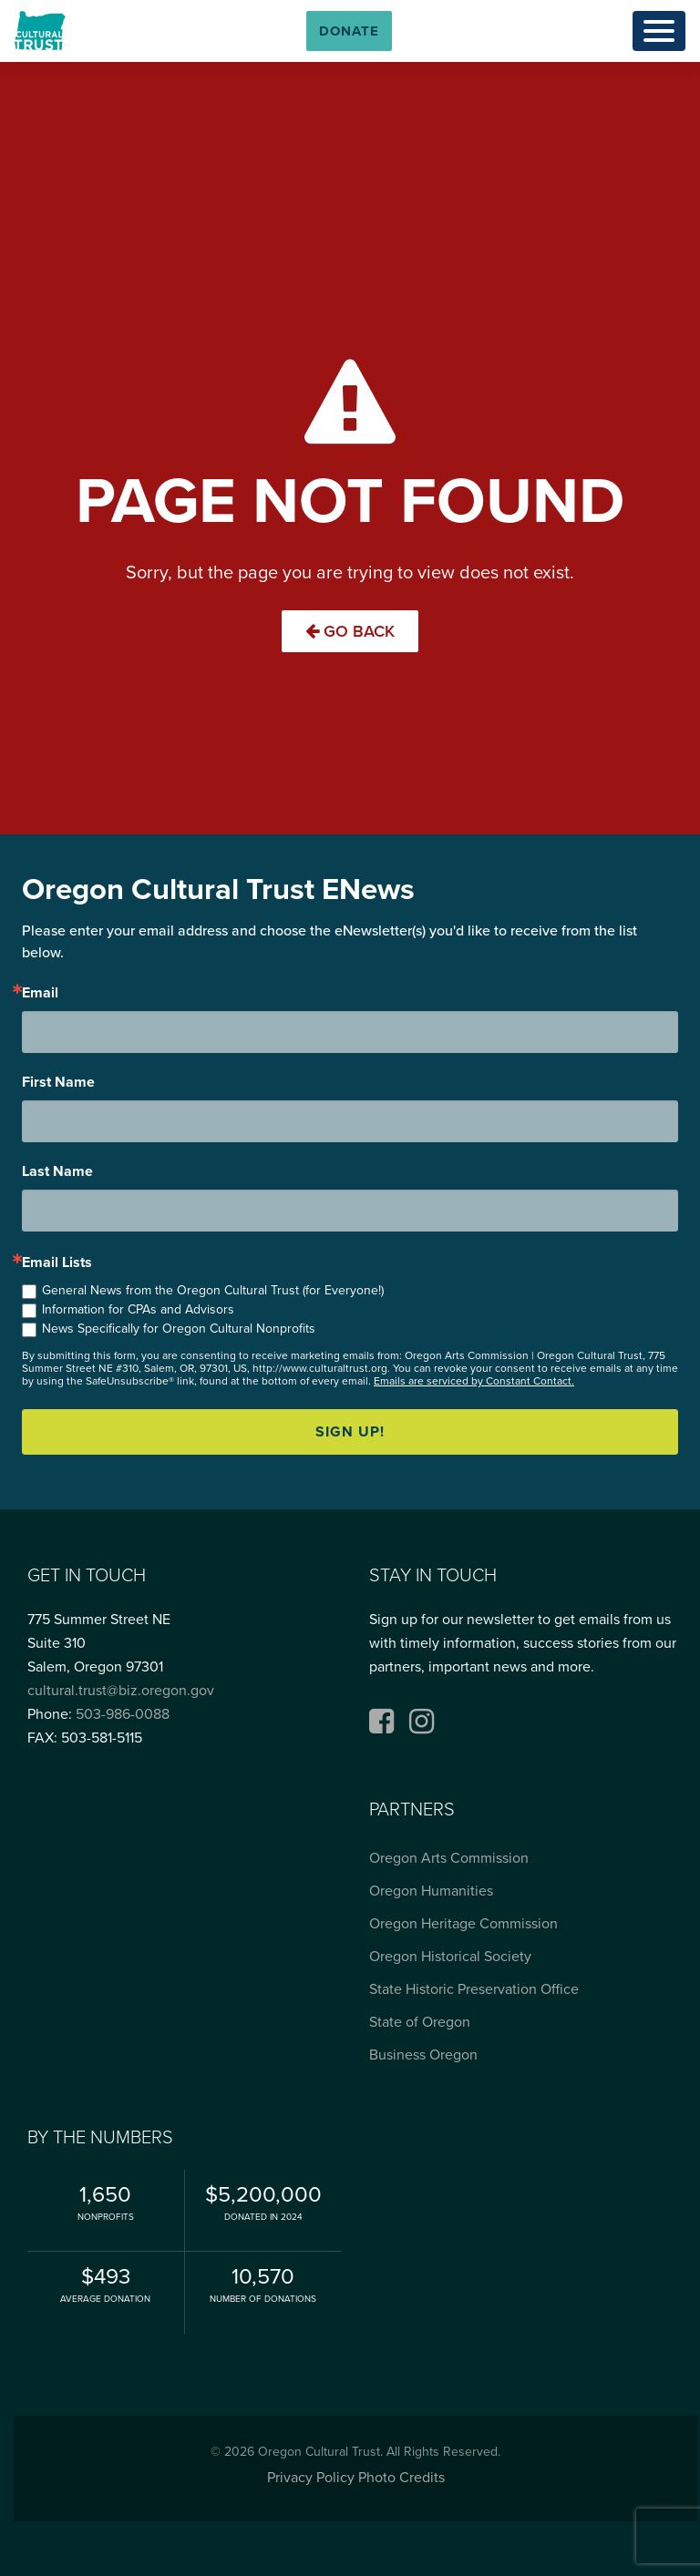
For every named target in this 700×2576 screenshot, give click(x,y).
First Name (58, 1082)
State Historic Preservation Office (474, 1989)
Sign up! (350, 1432)
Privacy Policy (311, 2478)
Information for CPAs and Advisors (138, 1309)
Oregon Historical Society (450, 1956)
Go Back (350, 631)
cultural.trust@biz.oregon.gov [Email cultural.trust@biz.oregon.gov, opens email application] (120, 1691)
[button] (349, 31)
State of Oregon (419, 2022)
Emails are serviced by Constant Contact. (474, 1381)
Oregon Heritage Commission (463, 1924)
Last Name (57, 1171)
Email (40, 993)
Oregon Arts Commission (449, 1858)
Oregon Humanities (431, 1891)
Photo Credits (401, 2478)
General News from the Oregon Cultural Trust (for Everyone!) (213, 1290)
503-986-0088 (123, 1714)
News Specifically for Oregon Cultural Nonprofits (178, 1328)
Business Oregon (423, 2055)
